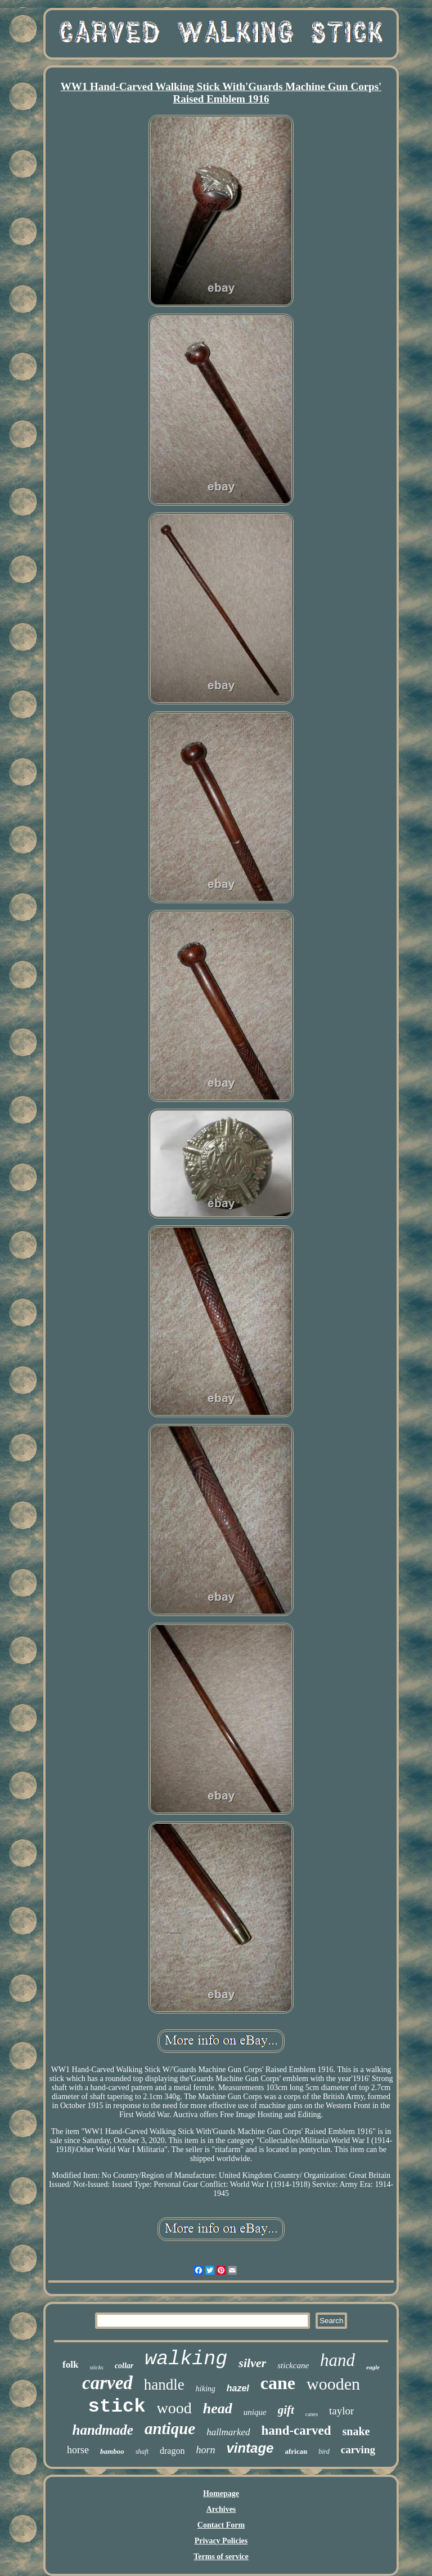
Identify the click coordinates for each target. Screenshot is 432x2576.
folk (70, 2364)
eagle (373, 2367)
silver (252, 2363)
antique (170, 2428)
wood (174, 2408)
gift (286, 2410)
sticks (96, 2367)
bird (324, 2452)
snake (356, 2431)
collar (124, 2365)
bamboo (112, 2451)
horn (205, 2450)
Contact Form (221, 2525)
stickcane (293, 2365)
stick (117, 2406)
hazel (238, 2388)
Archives (221, 2509)
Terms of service (221, 2556)
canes (311, 2414)
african (296, 2451)
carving (358, 2450)
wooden (333, 2383)
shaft (142, 2452)
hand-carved (296, 2430)
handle (164, 2384)
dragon (172, 2451)
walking (186, 2359)
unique (255, 2412)
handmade (103, 2429)
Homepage (221, 2493)
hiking (205, 2389)
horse (78, 2450)
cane (277, 2383)
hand (337, 2360)
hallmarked (228, 2432)
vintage (249, 2448)
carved (107, 2383)
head (217, 2408)
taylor (341, 2411)
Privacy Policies (221, 2541)
